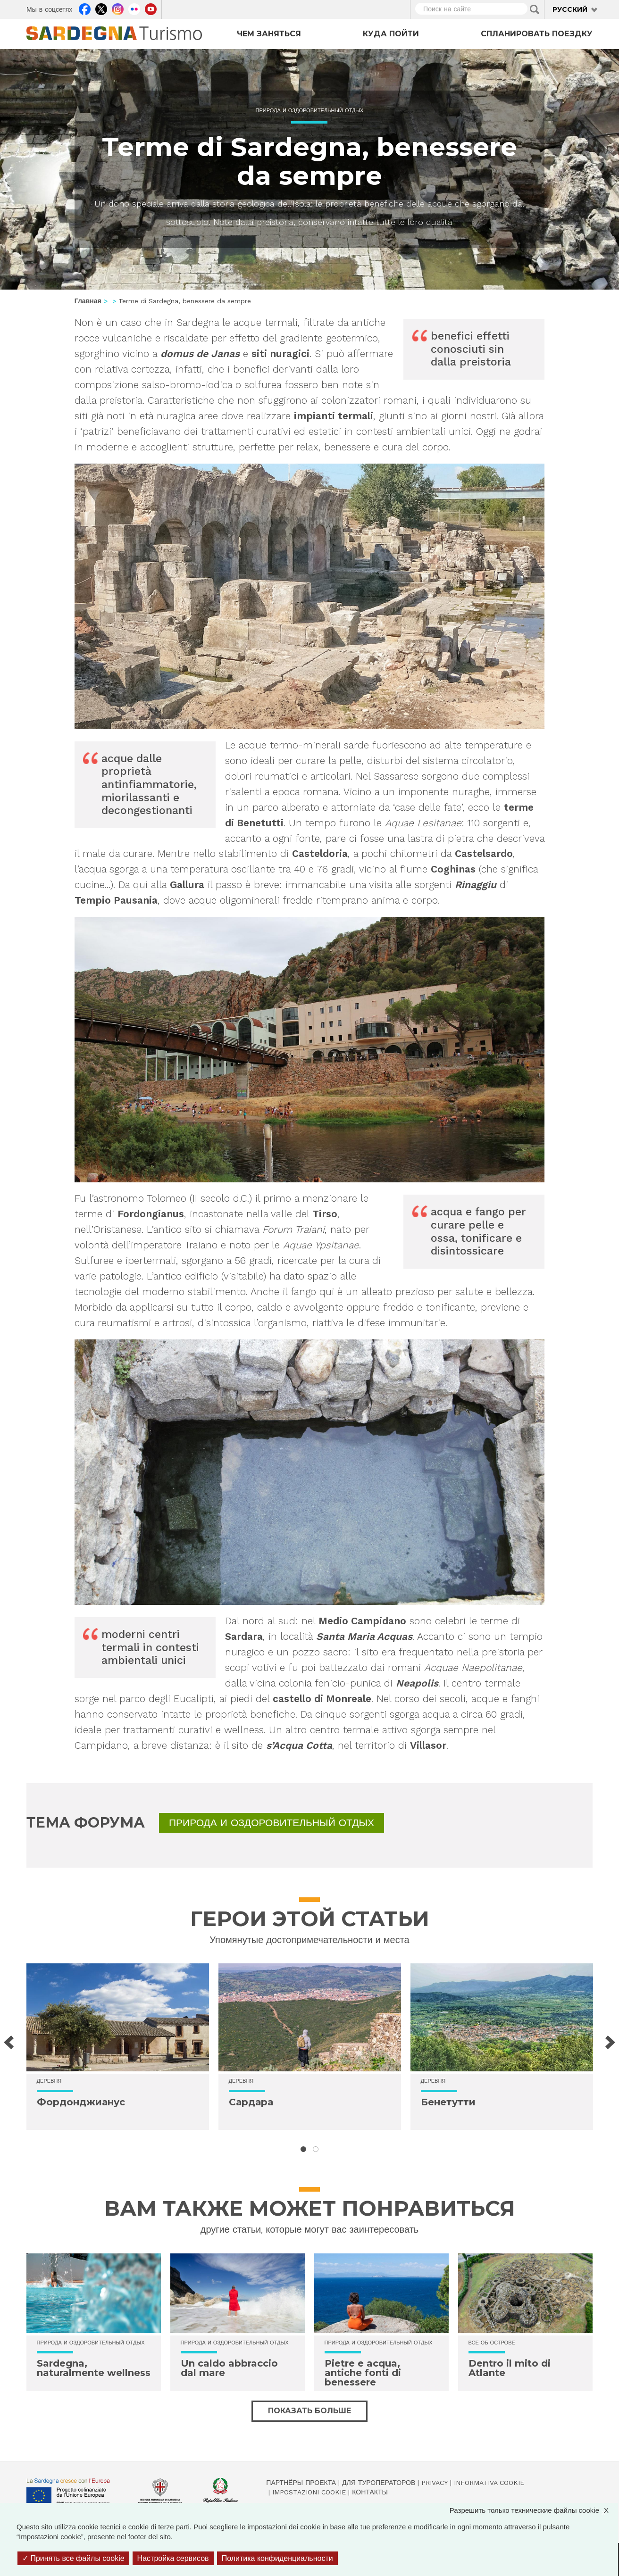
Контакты (370, 2492)
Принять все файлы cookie (73, 2558)
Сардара (251, 2102)
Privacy (434, 2482)
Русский (569, 9)
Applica (534, 9)
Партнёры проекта (301, 2482)
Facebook (85, 8)
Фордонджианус (81, 2102)
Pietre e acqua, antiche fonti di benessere (363, 2373)
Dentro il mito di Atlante (509, 2368)
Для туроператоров (378, 2482)
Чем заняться (269, 33)
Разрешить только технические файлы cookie (534, 2510)
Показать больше (309, 2410)
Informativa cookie (489, 2482)
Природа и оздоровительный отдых (310, 111)
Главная (88, 301)
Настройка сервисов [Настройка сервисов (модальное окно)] (173, 2558)
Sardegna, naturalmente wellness (94, 2368)
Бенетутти (448, 2102)
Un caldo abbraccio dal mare (229, 2368)
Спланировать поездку (537, 33)
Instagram (118, 8)
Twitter (101, 8)
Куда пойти (391, 33)
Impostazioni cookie (309, 2492)
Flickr (134, 8)
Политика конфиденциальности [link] (277, 2558)
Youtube (151, 8)
